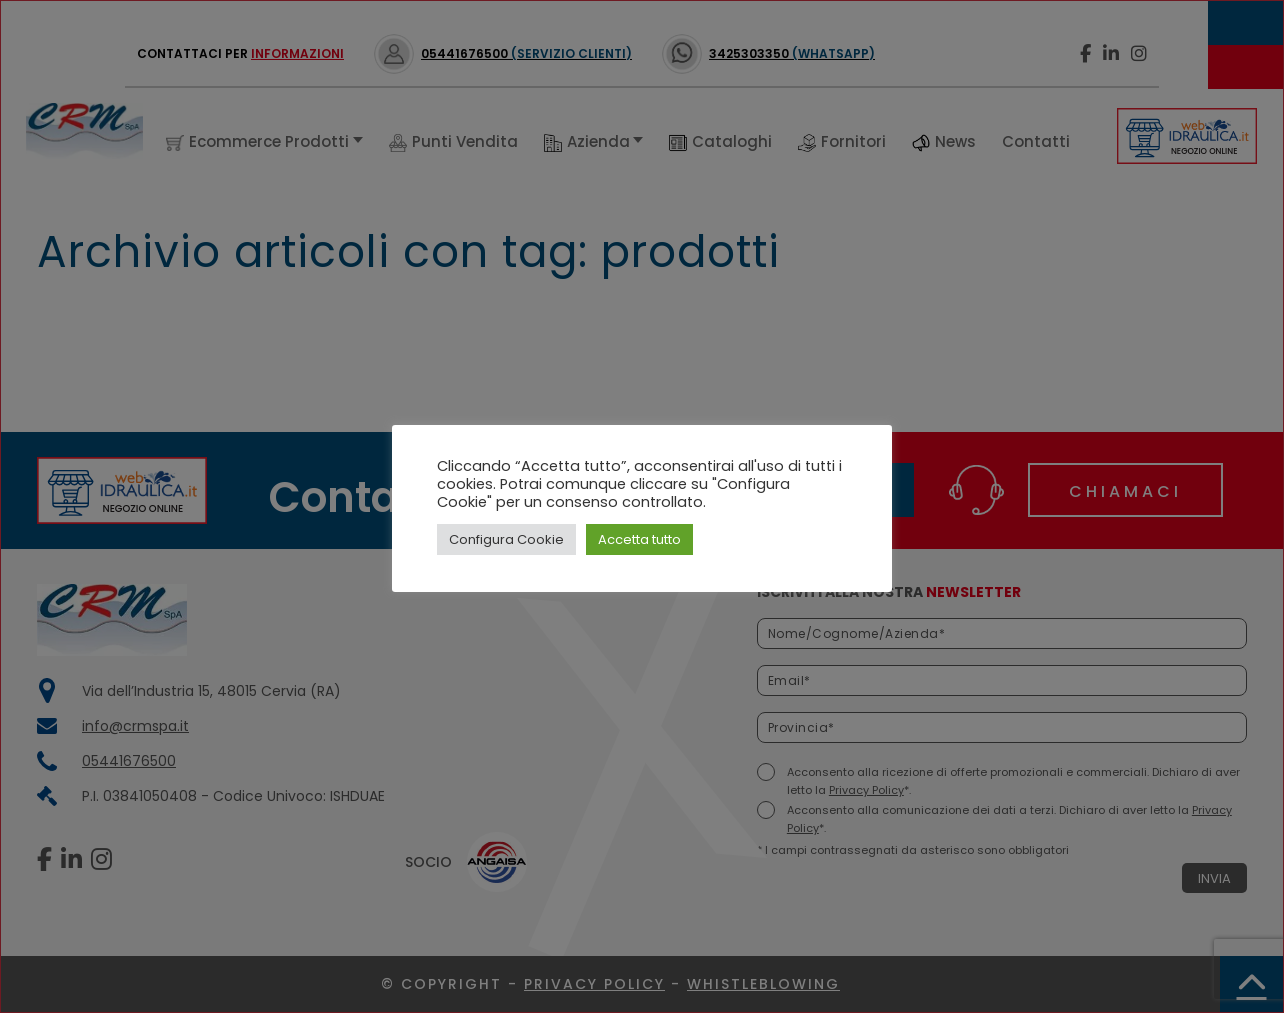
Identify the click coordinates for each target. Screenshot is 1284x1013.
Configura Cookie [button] (506, 539)
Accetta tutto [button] (639, 539)
